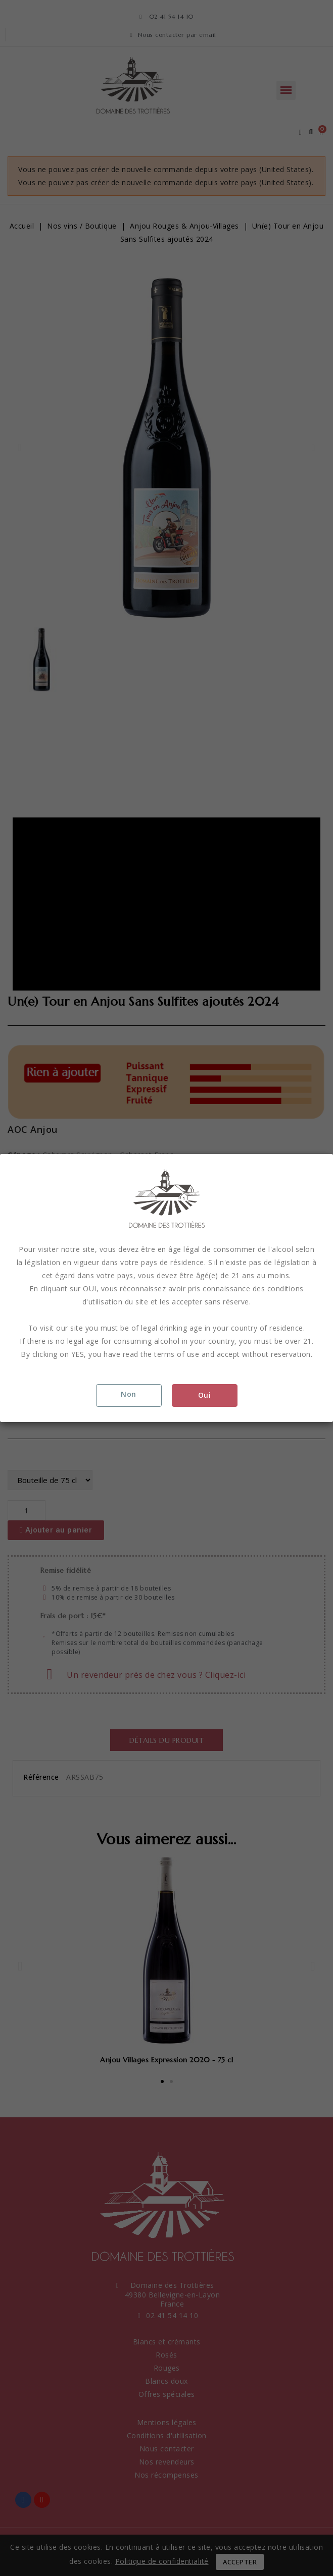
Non (128, 1394)
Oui (204, 1395)
